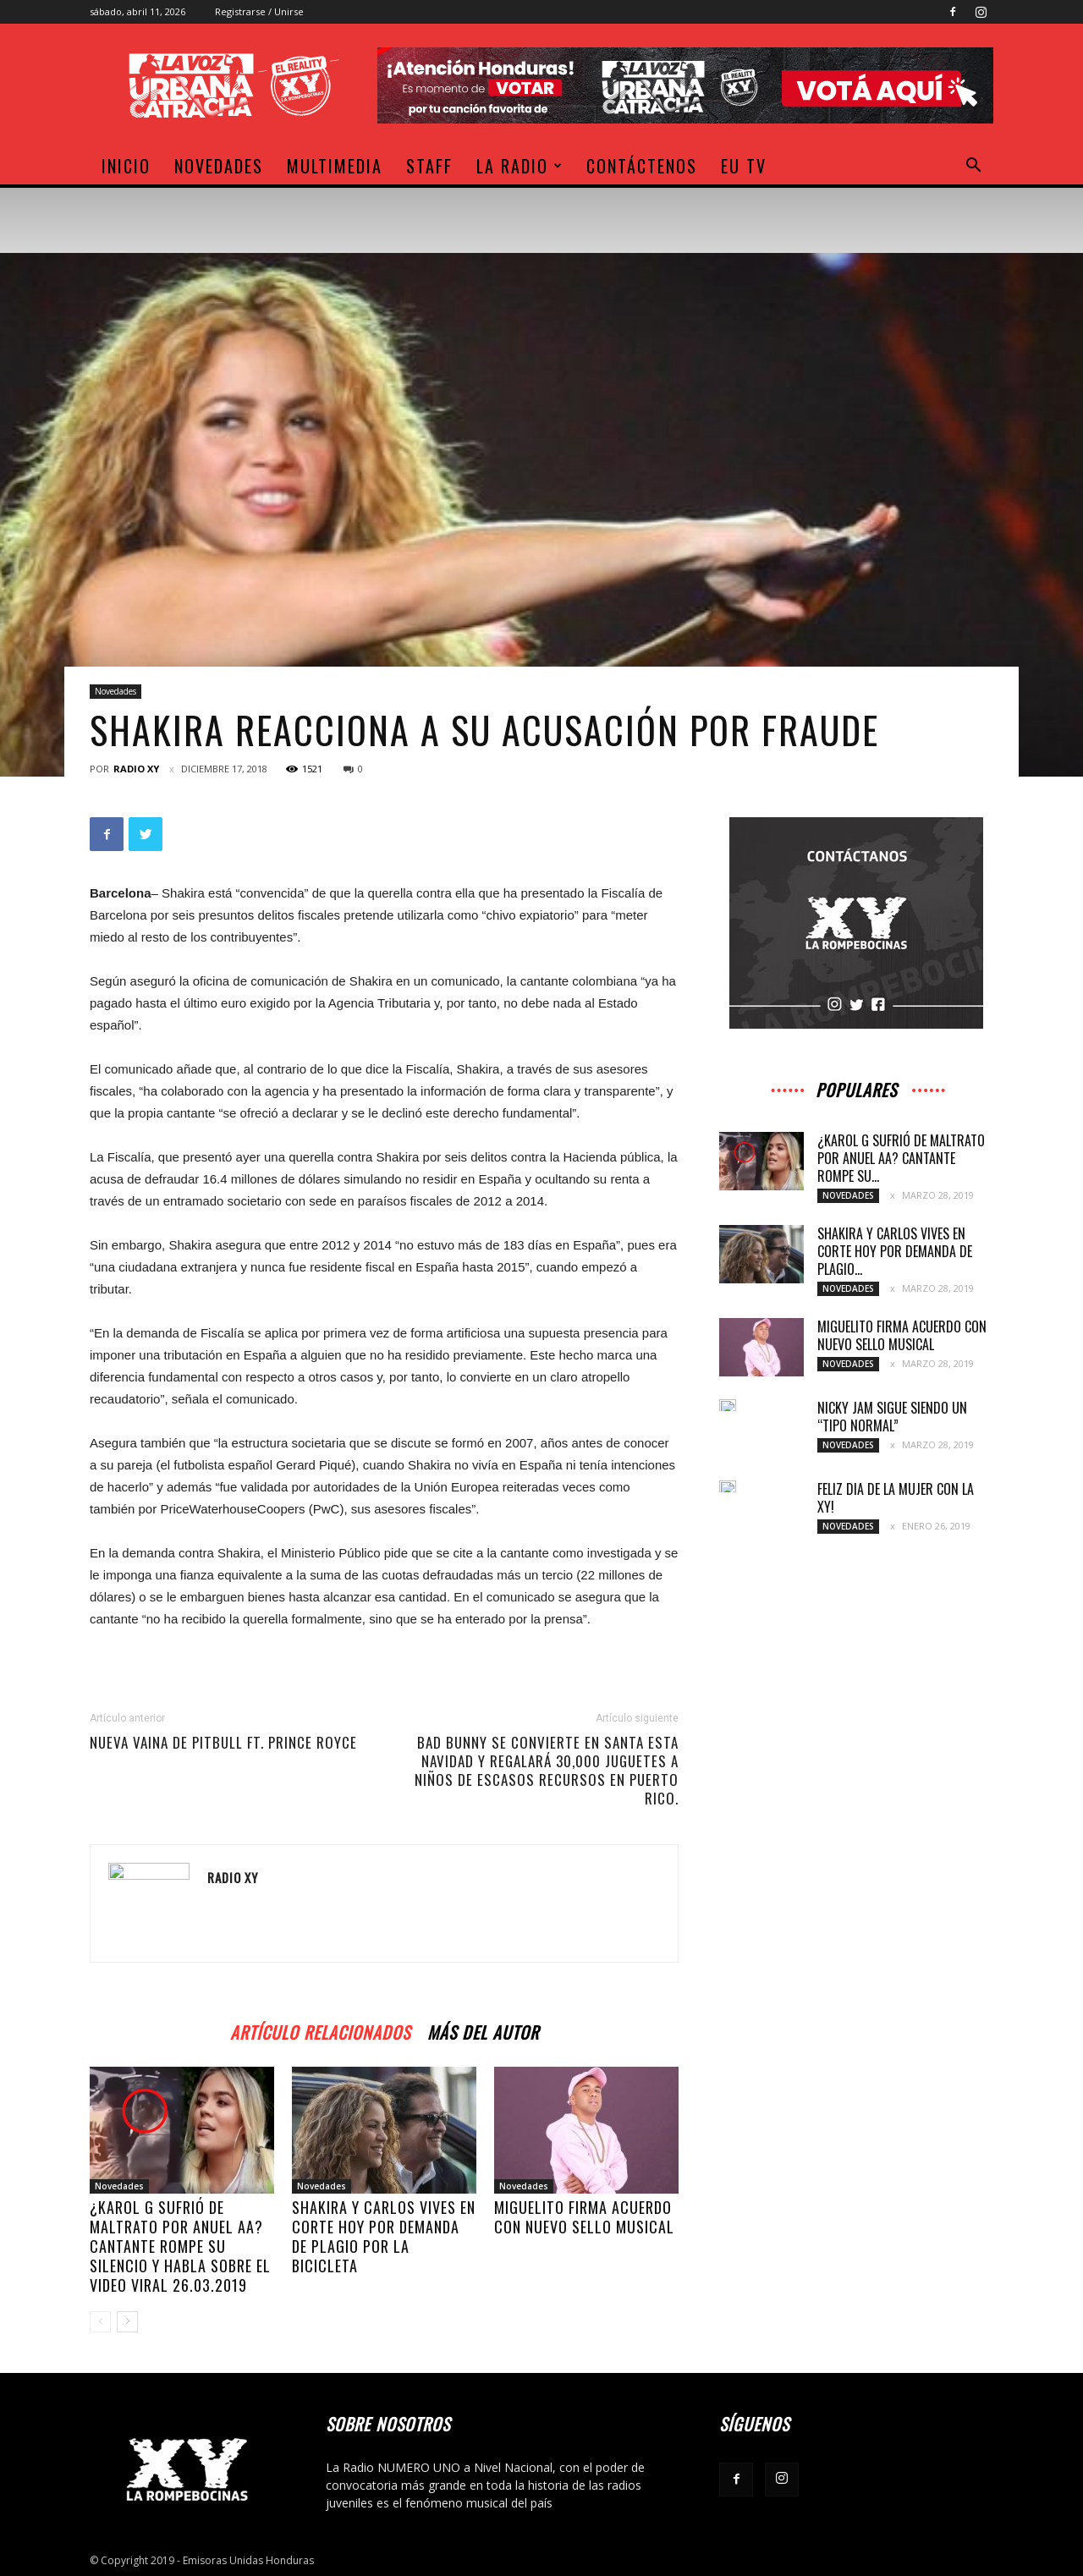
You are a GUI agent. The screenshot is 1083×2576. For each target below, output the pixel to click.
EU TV (744, 166)
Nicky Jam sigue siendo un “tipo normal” (892, 1417)
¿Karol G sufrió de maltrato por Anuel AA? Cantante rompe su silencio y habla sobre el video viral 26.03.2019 (180, 2246)
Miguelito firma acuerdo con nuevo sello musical (584, 2217)
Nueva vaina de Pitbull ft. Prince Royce (223, 1742)
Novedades (218, 166)
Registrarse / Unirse (259, 11)
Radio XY (136, 768)
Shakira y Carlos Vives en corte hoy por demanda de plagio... (894, 1251)
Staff (429, 166)
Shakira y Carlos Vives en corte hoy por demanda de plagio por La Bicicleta (384, 2236)
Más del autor (483, 2029)
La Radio (519, 166)
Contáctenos (641, 166)
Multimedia (334, 166)
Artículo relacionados (320, 2029)
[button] (973, 167)
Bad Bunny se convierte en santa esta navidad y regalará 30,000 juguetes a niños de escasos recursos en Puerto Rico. (547, 1770)
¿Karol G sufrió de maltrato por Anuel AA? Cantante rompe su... (901, 1158)
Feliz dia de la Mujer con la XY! (895, 1498)
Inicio (126, 166)
